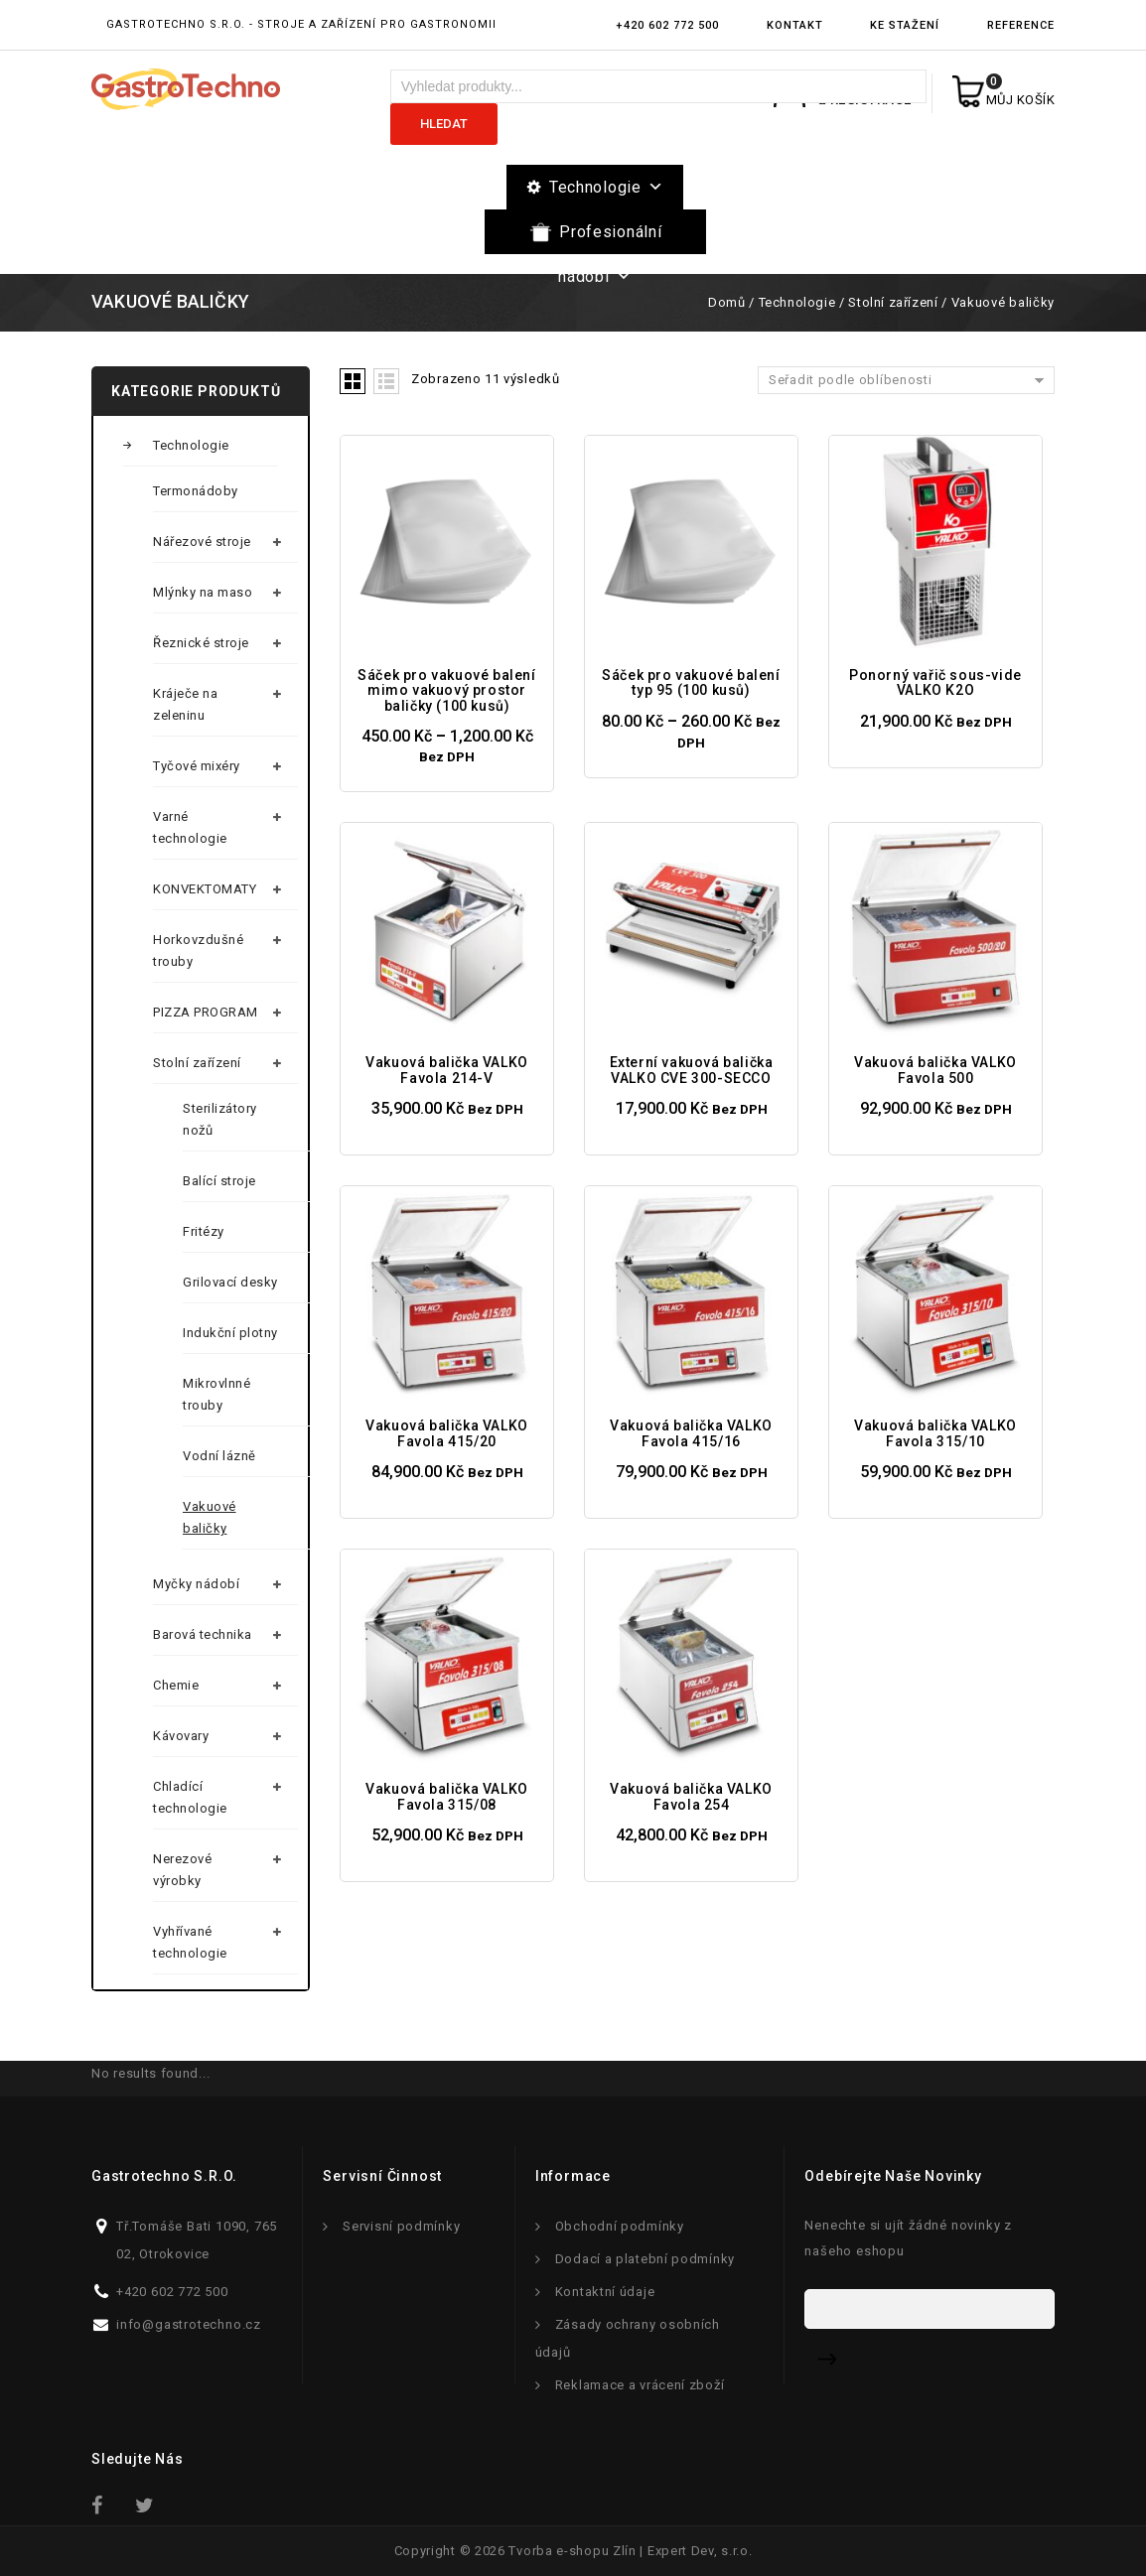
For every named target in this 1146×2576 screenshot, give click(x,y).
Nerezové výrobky (182, 1869)
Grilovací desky (230, 1282)
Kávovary (181, 1735)
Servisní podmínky (401, 2226)
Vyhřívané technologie (190, 1942)
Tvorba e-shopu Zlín (572, 2550)
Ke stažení (904, 25)
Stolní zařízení (892, 302)
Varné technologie (190, 827)
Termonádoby (195, 490)
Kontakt (795, 25)
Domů (726, 302)
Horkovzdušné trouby (198, 950)
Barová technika (202, 1634)
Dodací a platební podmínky (645, 2258)
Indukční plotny (230, 1332)
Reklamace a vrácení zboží (640, 2384)
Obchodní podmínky (619, 2226)
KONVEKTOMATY (204, 888)
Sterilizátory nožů (220, 1119)
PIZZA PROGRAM (205, 1012)
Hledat (444, 123)
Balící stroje (219, 1180)
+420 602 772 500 (667, 25)
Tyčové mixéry (196, 765)
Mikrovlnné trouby (216, 1394)
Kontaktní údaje (605, 2291)
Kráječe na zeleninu (185, 704)
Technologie (606, 187)
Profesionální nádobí (609, 238)
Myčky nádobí (196, 1583)
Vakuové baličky (209, 1517)
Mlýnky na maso (202, 592)
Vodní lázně (219, 1455)
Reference (1021, 25)
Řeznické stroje (201, 642)
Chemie (176, 1685)
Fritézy (203, 1231)
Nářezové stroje (202, 541)
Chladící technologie (190, 1797)
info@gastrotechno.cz (188, 2324)
